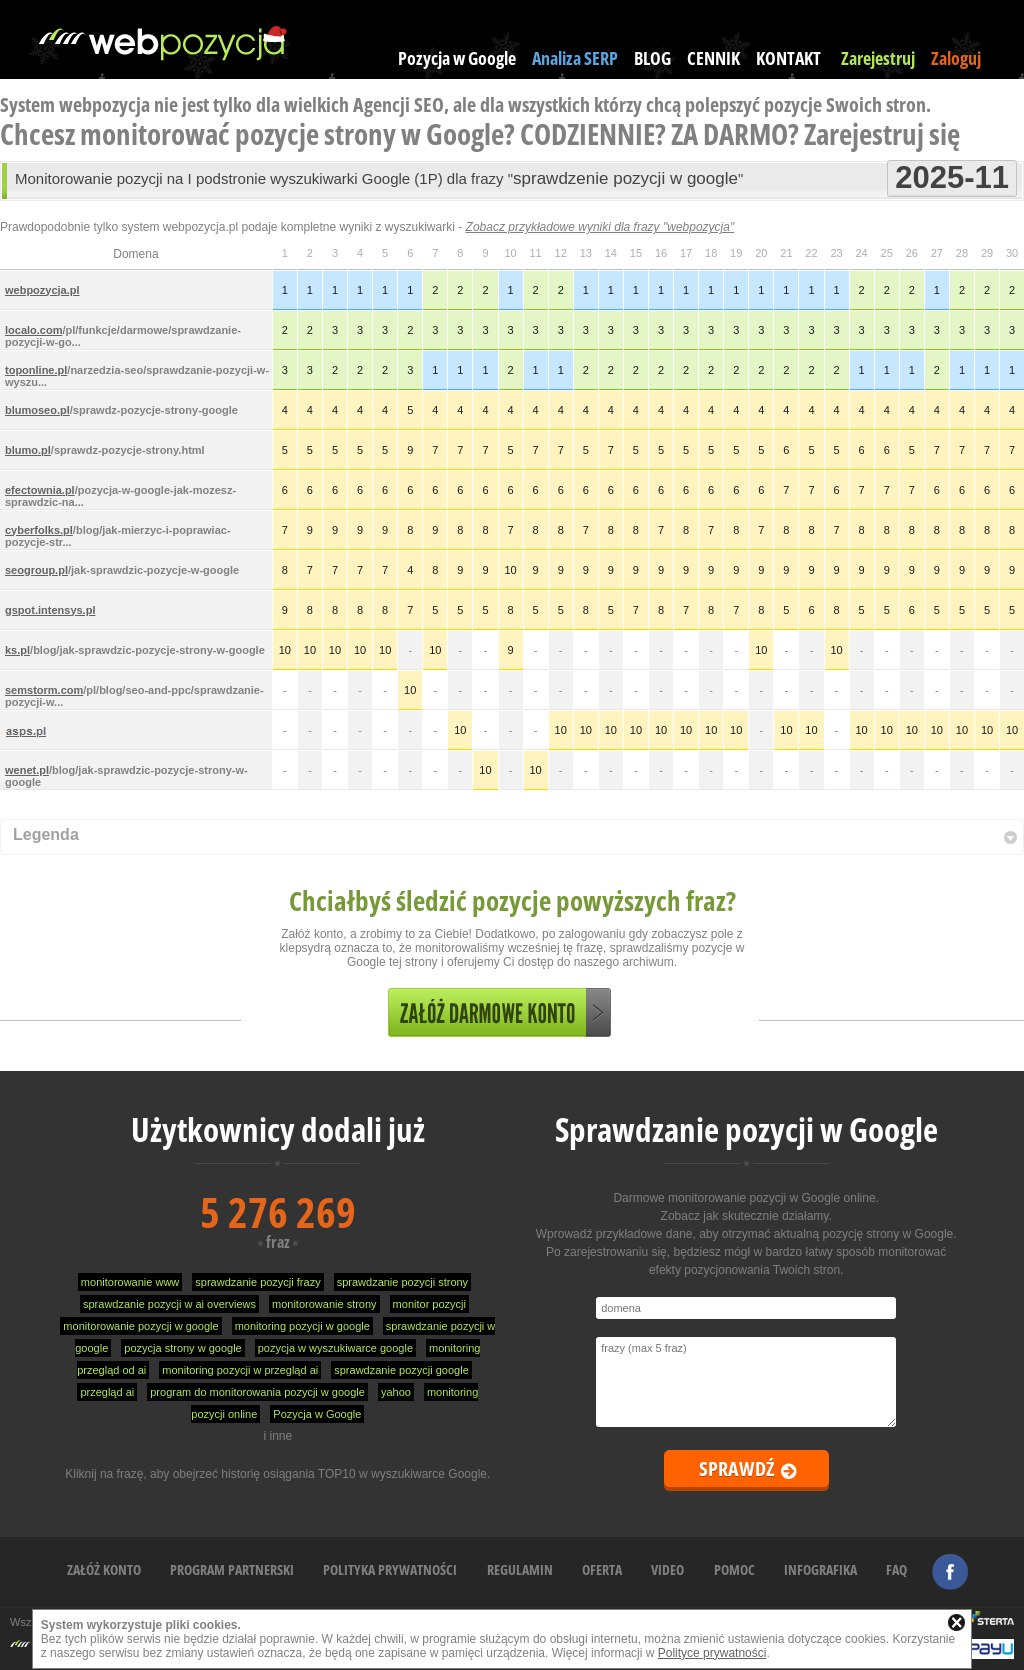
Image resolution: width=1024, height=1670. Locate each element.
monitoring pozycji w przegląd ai (240, 1370)
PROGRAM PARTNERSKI (232, 1569)
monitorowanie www (130, 1282)
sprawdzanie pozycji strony (402, 1282)
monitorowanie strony (324, 1304)
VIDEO (667, 1569)
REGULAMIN (520, 1569)
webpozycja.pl (42, 290)
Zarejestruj (878, 58)
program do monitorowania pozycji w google (257, 1392)
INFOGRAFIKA (820, 1569)
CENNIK (713, 58)
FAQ (896, 1569)
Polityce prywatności (712, 1653)
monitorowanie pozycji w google (140, 1326)
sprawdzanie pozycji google (401, 1370)
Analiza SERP (575, 58)
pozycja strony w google (182, 1348)
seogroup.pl (36, 570)
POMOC (734, 1569)
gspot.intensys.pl (50, 610)
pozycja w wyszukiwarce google (335, 1348)
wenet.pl (27, 770)
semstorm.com (44, 690)
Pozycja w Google (457, 58)
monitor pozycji (429, 1304)
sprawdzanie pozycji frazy (257, 1282)
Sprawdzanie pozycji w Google (746, 1129)
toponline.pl (36, 370)
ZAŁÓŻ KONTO (104, 1569)
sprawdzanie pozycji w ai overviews (169, 1304)
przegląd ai (107, 1392)
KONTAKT (788, 58)
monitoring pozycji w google (302, 1326)
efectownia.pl (40, 490)
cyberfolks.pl (39, 530)
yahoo (396, 1392)
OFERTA (602, 1569)
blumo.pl (28, 450)
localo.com (33, 330)
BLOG (652, 58)
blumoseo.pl (37, 410)
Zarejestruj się (882, 133)
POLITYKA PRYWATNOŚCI (390, 1569)
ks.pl (17, 650)
